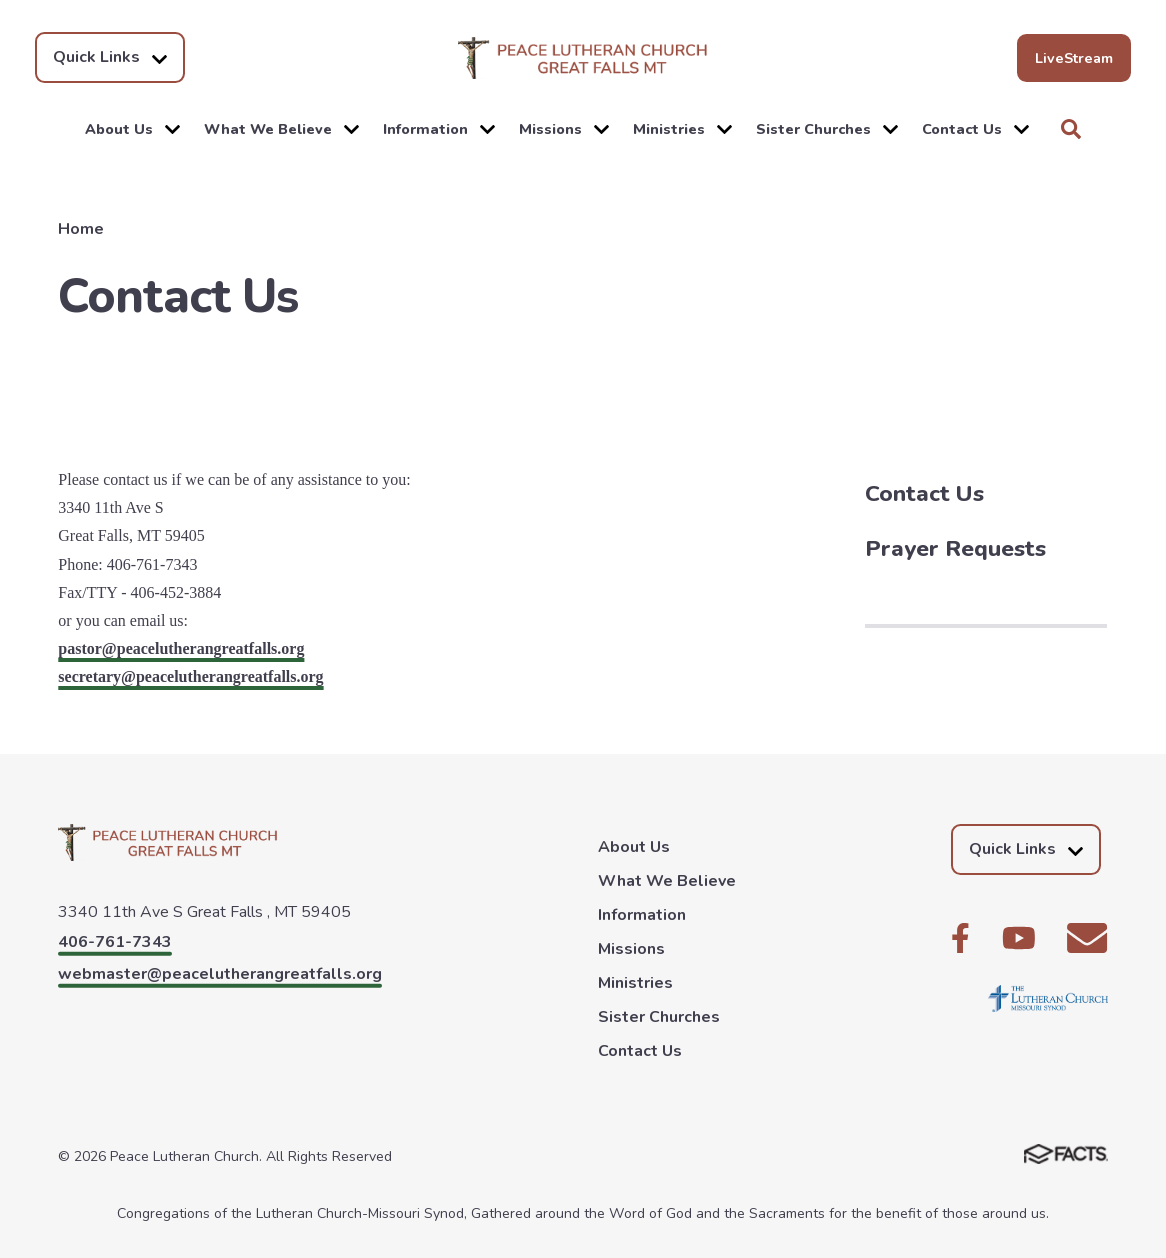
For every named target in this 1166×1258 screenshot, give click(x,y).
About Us (132, 129)
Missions (564, 129)
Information (439, 129)
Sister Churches (827, 129)
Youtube (1019, 938)
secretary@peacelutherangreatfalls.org (190, 676)
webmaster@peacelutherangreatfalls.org (220, 974)
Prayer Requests (955, 548)
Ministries (682, 129)
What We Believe (281, 129)
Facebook (960, 938)
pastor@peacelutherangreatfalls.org (181, 648)
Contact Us (975, 129)
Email (1087, 938)
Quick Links (110, 57)
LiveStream (1074, 58)
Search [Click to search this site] (1071, 129)
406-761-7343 (115, 942)
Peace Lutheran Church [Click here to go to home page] (583, 58)
